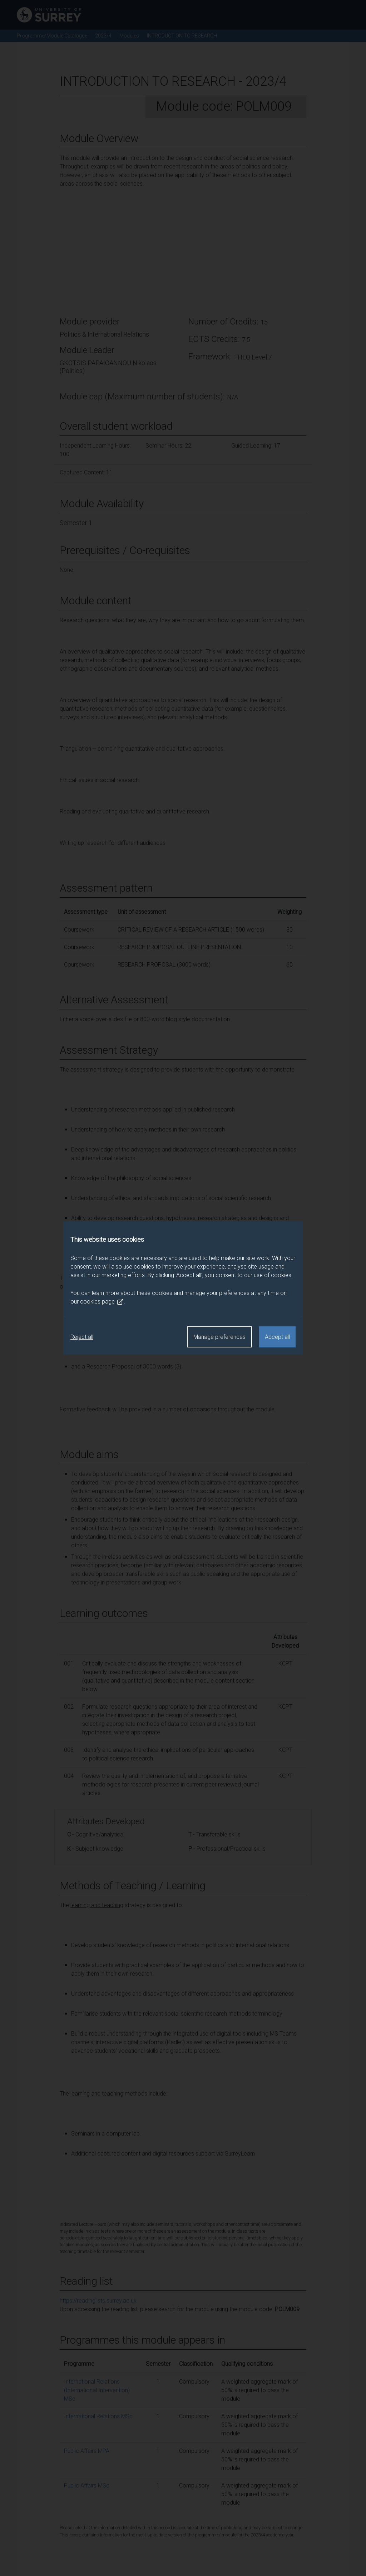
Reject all (81, 1337)
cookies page (102, 1301)
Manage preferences (219, 1337)
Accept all (277, 1337)
